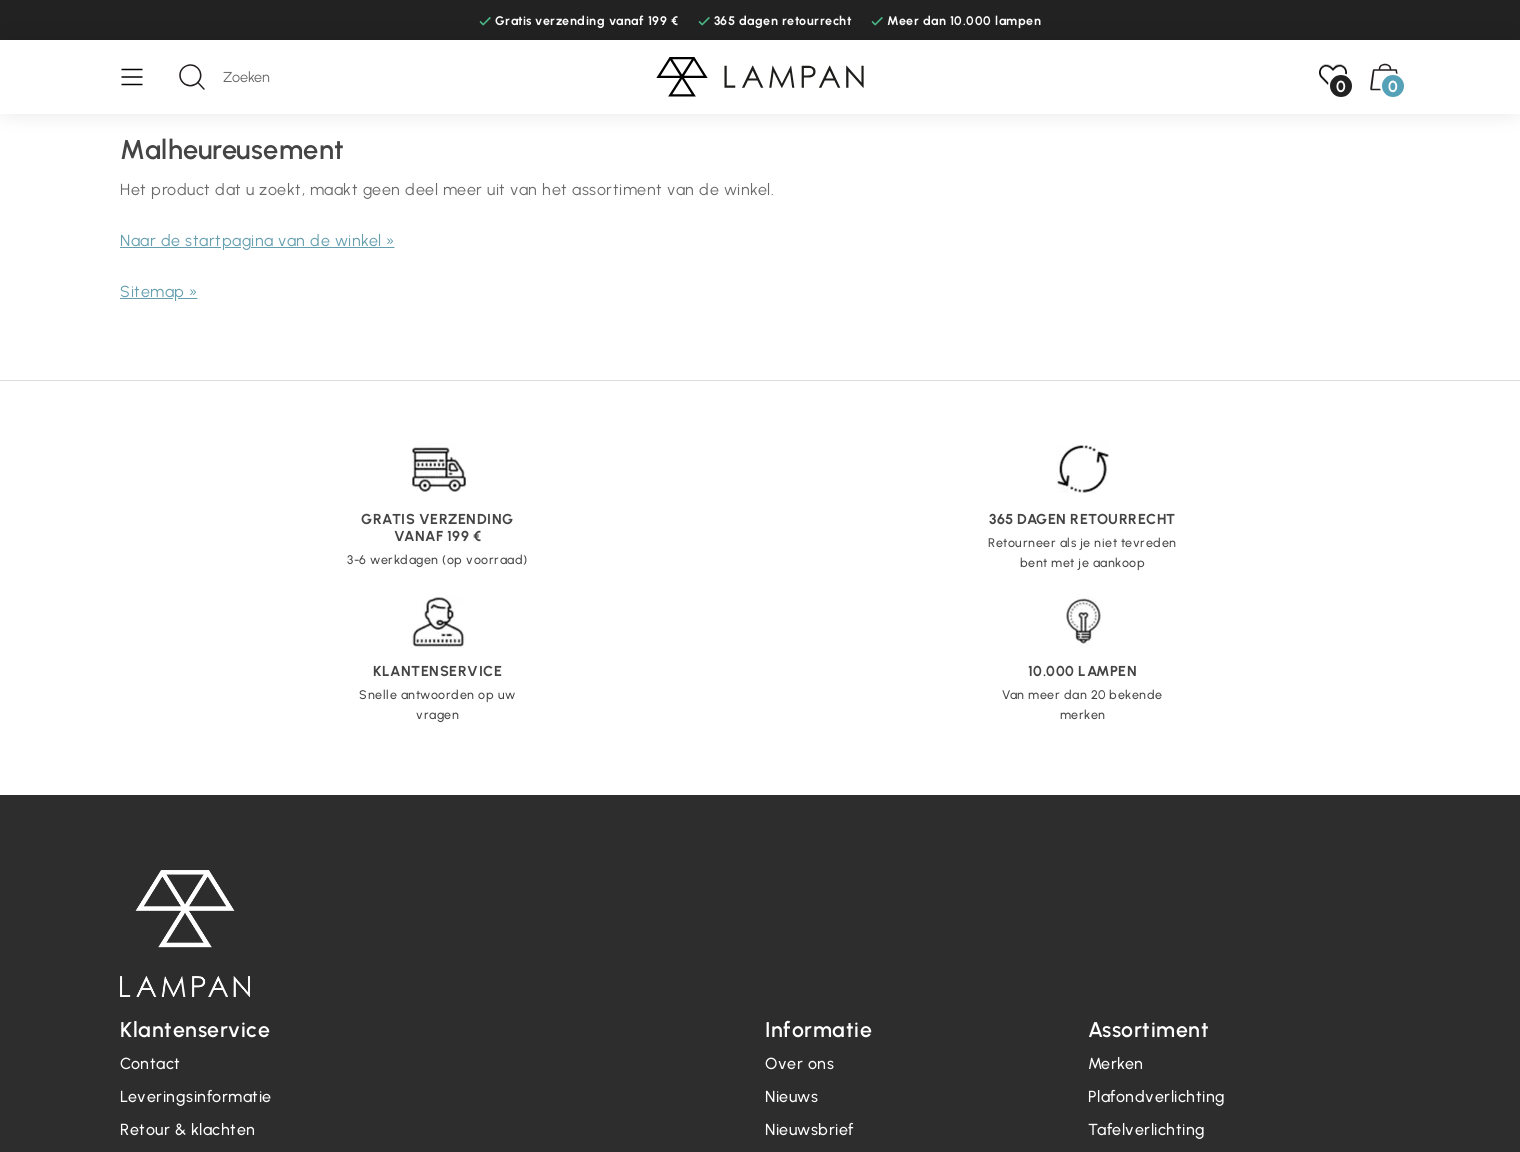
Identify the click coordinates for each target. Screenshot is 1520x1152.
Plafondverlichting (1157, 1096)
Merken (1116, 1063)
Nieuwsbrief (809, 1129)
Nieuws (791, 1096)
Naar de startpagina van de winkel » (257, 240)
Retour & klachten (188, 1129)
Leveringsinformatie (196, 1096)
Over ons (799, 1063)
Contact (150, 1063)
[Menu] (142, 77)
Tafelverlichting (1147, 1129)
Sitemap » (159, 291)
